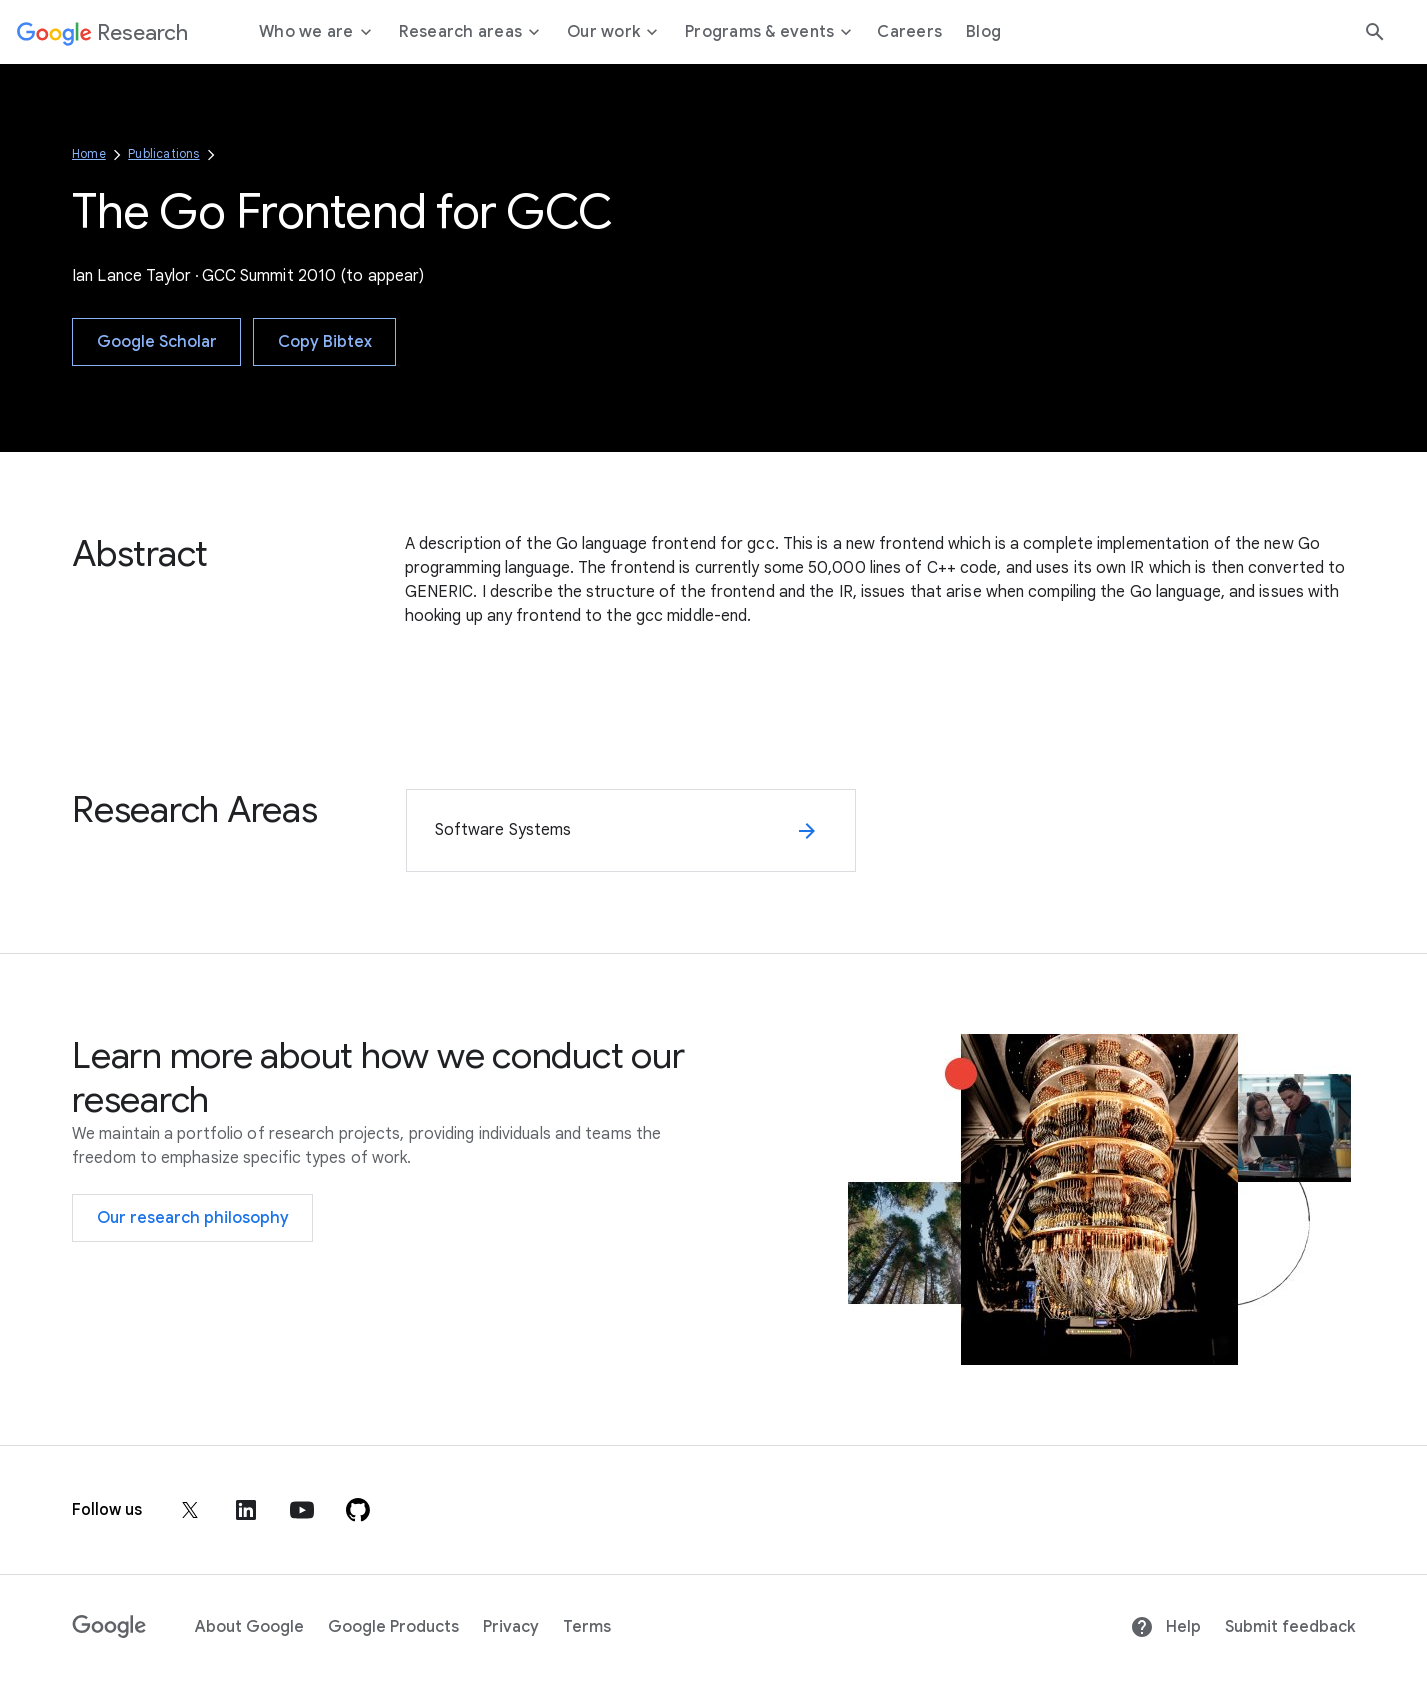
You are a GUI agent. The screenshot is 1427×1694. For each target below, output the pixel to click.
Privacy (511, 1627)
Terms (587, 1627)
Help (1165, 1627)
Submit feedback (1290, 1627)
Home (89, 153)
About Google (249, 1627)
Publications (163, 153)
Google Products (393, 1627)
